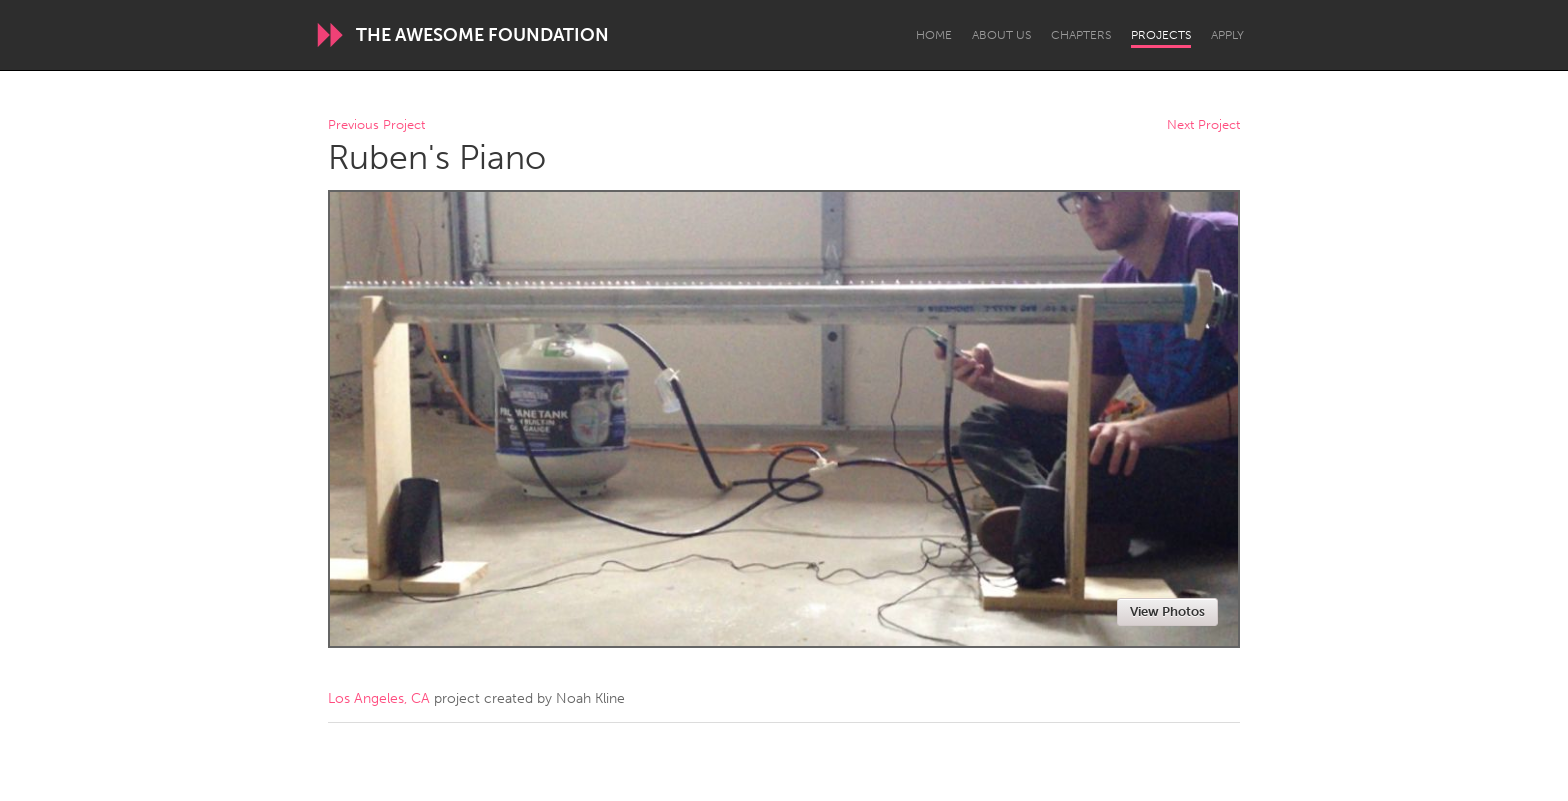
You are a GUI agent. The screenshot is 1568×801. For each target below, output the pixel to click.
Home (934, 35)
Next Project (1203, 125)
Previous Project (376, 125)
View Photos (1167, 611)
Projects (1161, 35)
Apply (1227, 35)
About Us (1001, 35)
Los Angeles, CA (379, 698)
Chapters (1081, 35)
